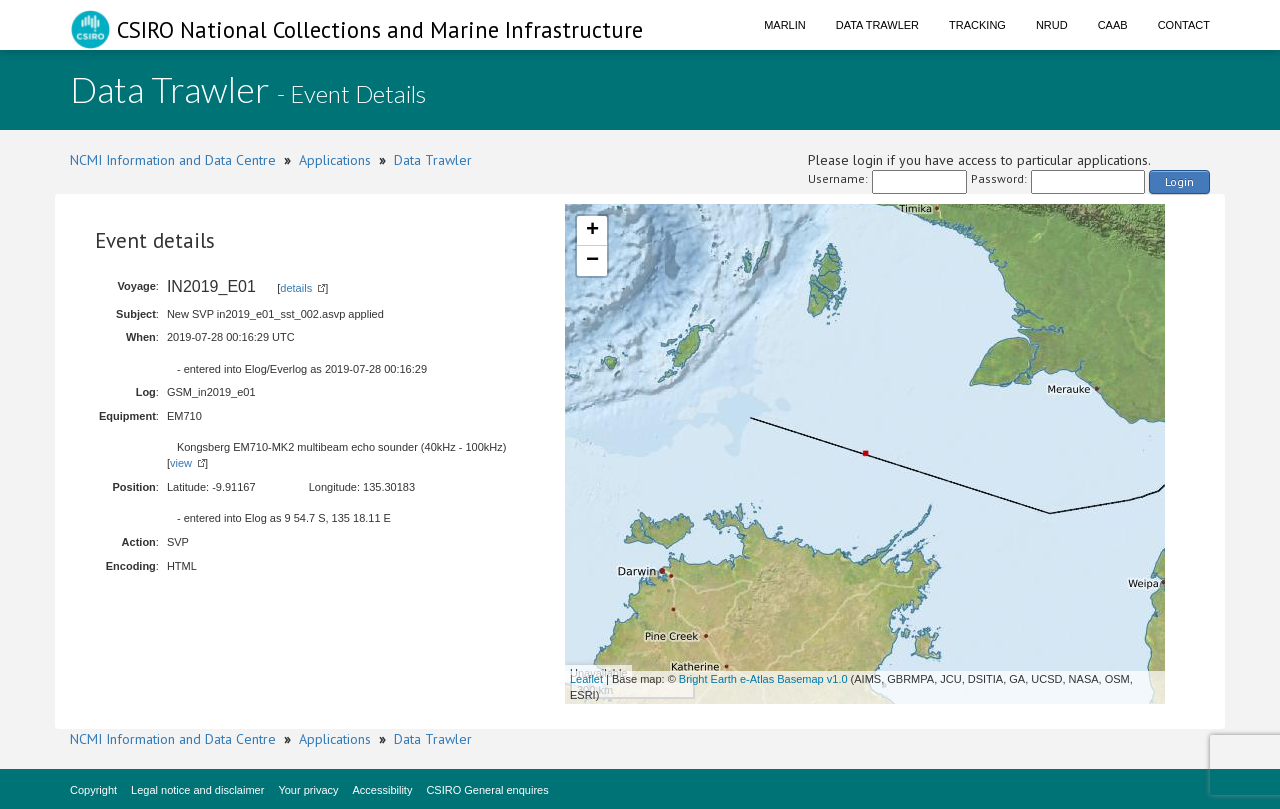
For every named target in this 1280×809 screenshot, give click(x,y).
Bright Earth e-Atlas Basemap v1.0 (763, 679)
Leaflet (586, 679)
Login (1179, 181)
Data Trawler (877, 25)
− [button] (592, 261)
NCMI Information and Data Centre (173, 160)
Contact (1184, 25)
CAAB (1113, 25)
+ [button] (592, 231)
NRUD (1052, 25)
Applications (335, 160)
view (181, 463)
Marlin (785, 25)
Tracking (977, 25)
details (296, 288)
